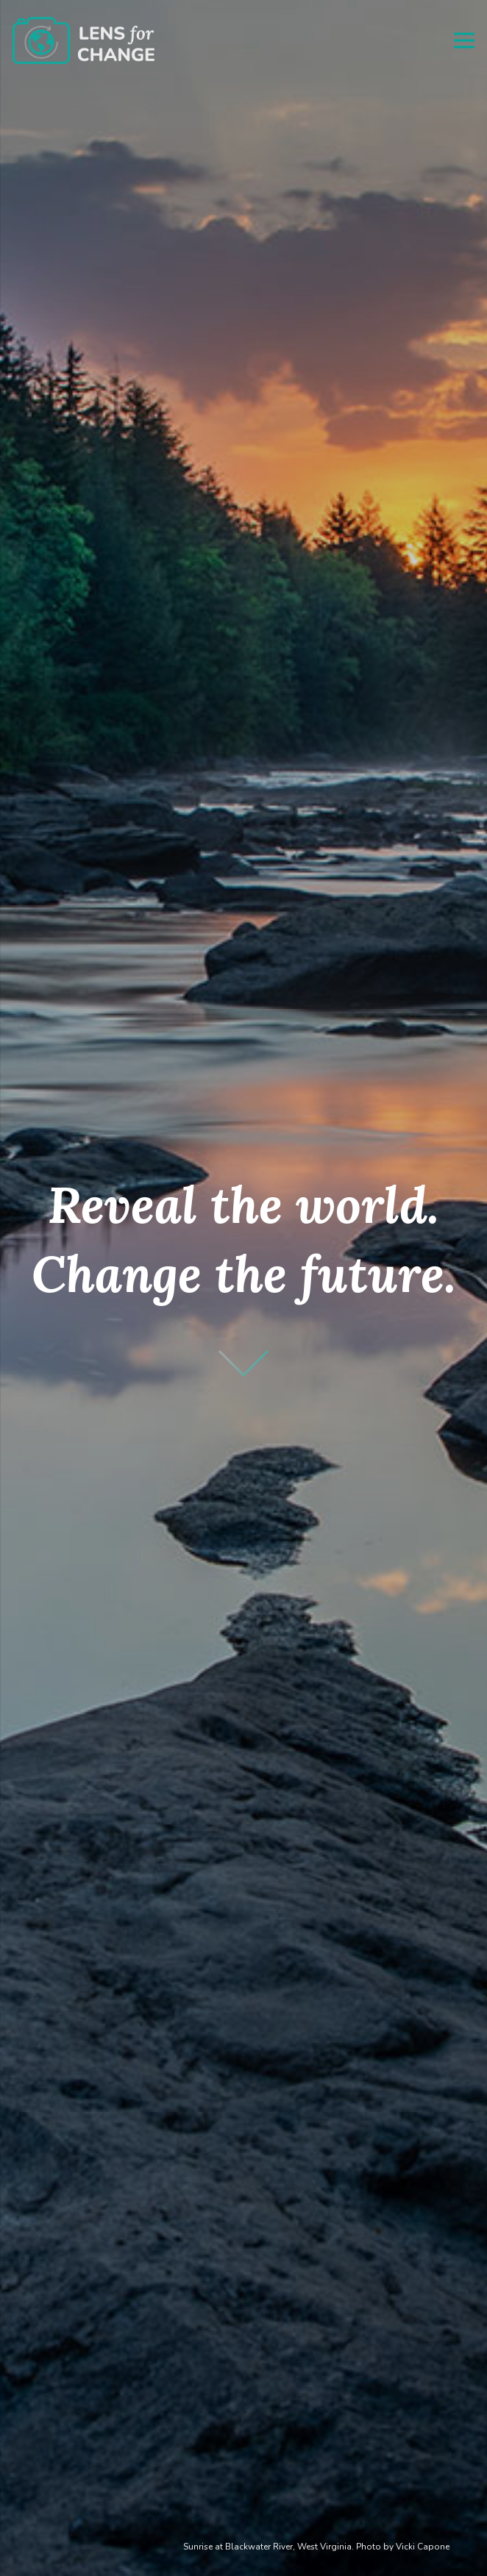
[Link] (83, 41)
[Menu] (464, 40)
